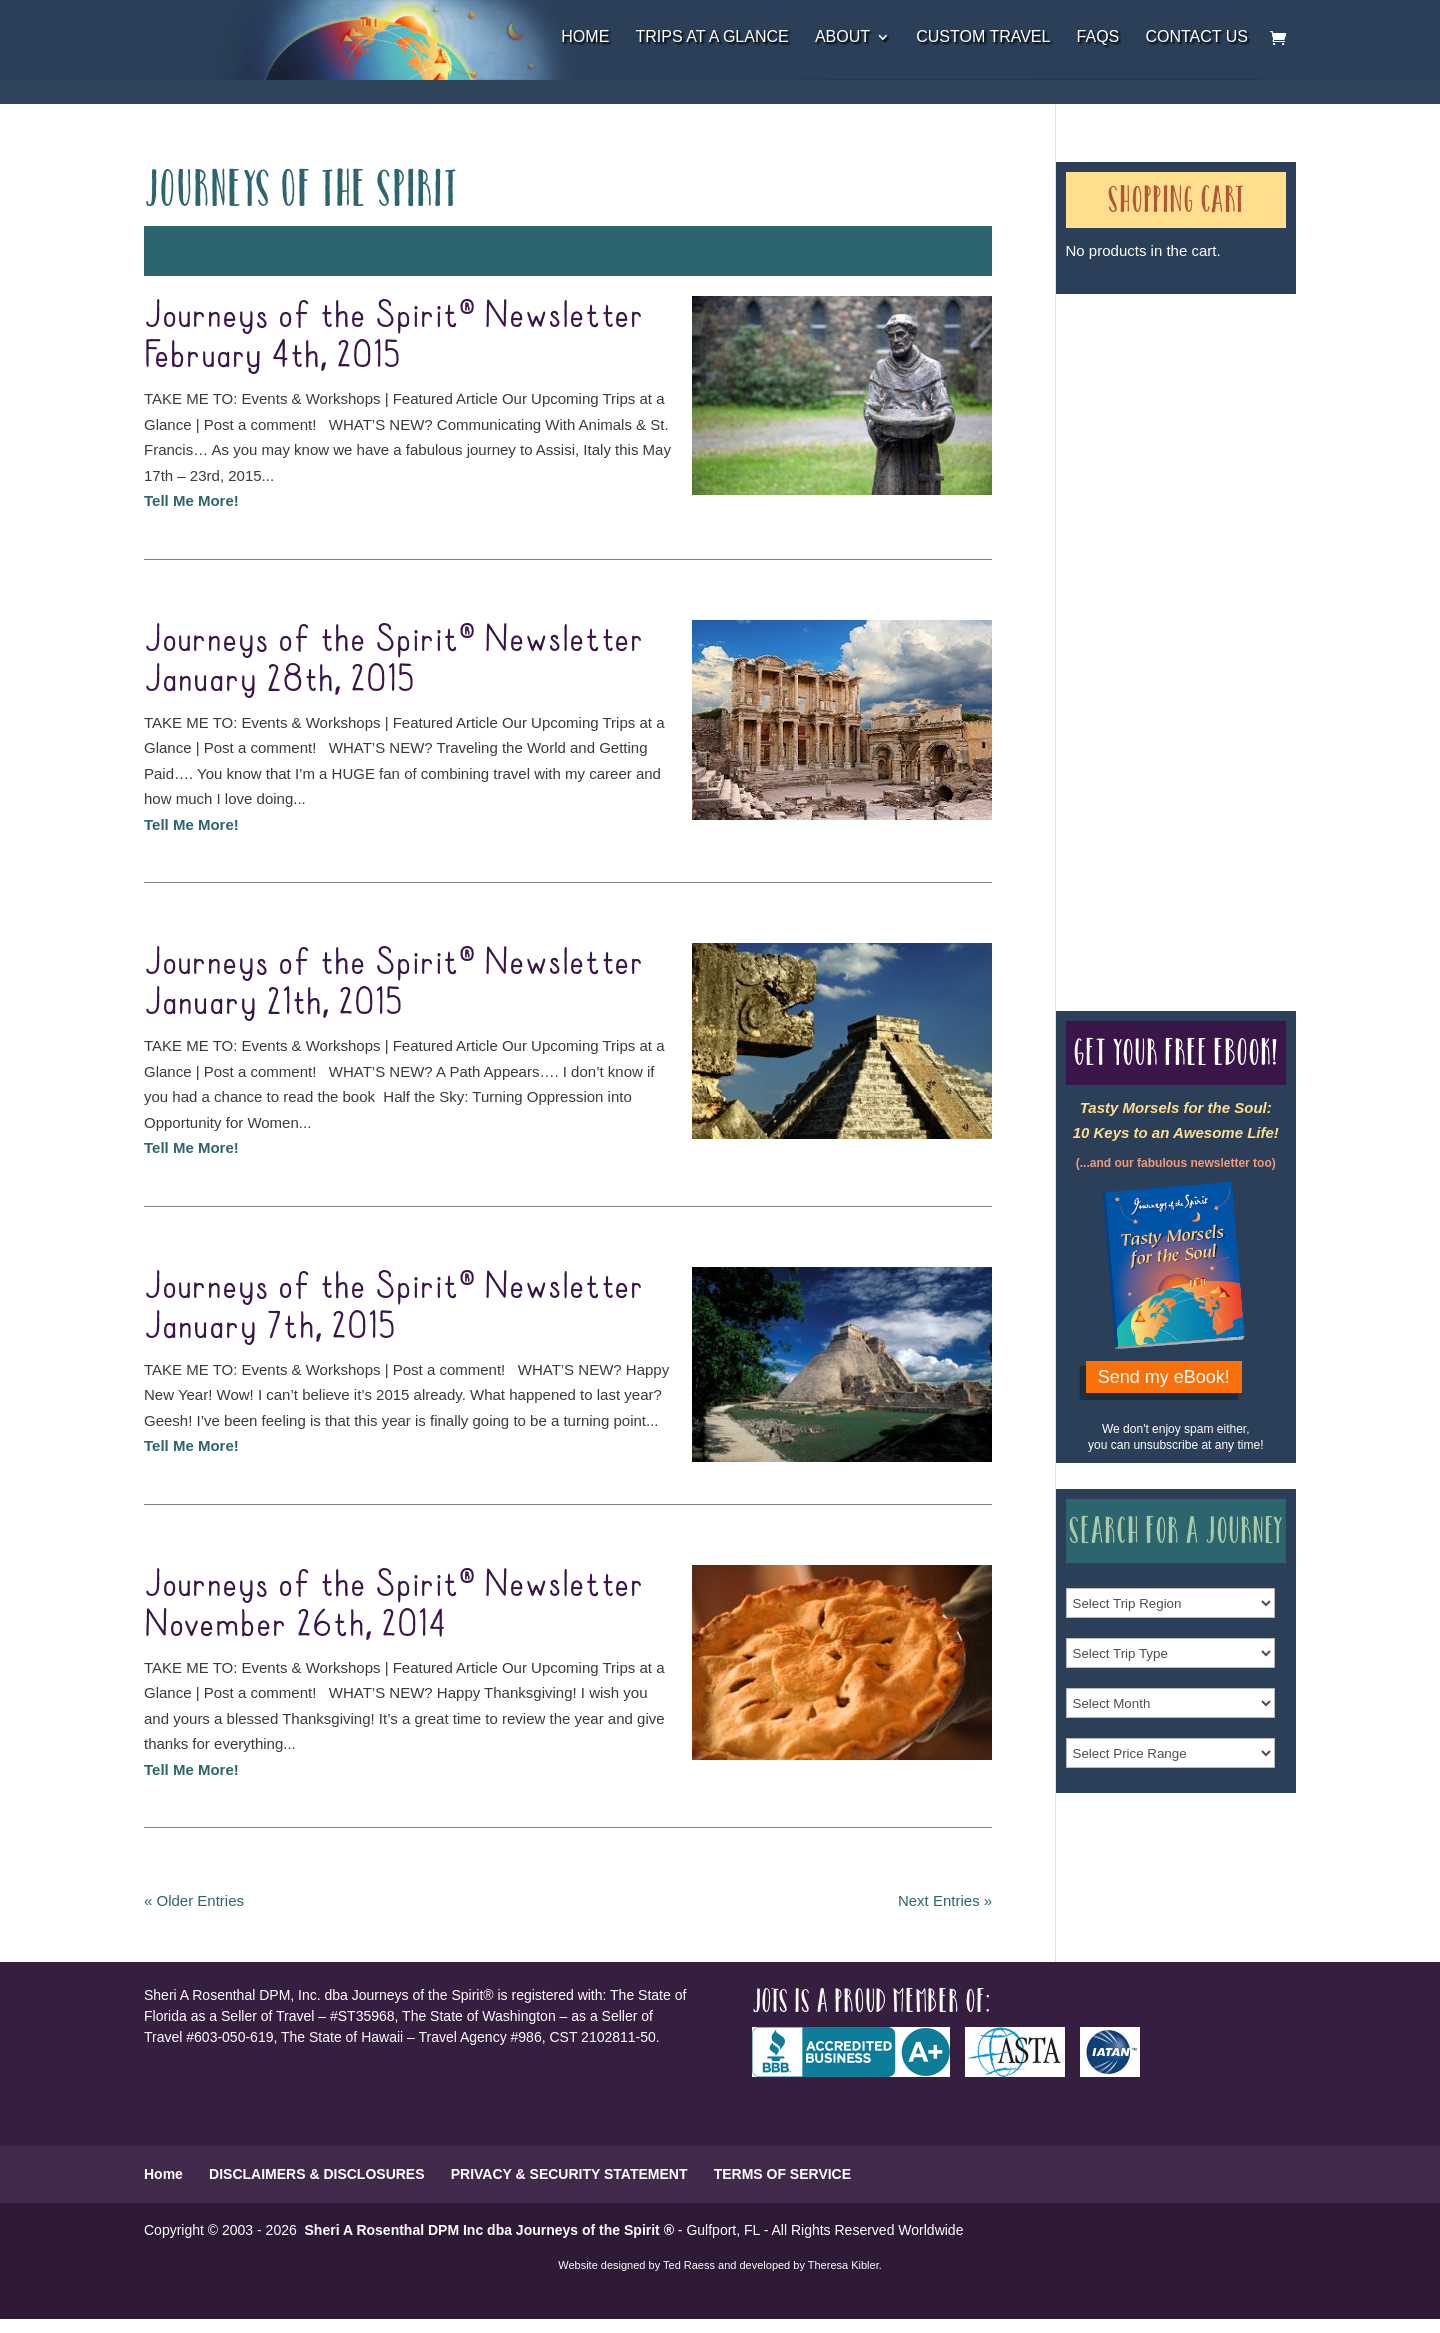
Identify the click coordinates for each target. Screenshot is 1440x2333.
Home (585, 37)
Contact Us (1196, 37)
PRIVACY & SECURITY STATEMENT (569, 2174)
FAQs (1098, 37)
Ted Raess (689, 2265)
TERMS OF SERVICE (782, 2174)
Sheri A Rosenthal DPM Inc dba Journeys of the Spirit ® (489, 2230)
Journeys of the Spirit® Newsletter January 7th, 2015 (393, 1307)
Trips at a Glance (711, 37)
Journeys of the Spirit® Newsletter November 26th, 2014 (393, 1605)
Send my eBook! (1164, 1377)
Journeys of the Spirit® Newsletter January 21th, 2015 (393, 983)
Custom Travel (983, 37)
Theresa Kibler (843, 2265)
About (842, 37)
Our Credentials (1138, 616)
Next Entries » (945, 1900)
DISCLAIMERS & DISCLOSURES (316, 2174)
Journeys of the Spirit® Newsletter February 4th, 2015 (393, 336)
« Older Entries (194, 1900)
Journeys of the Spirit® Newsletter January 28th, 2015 (393, 660)
